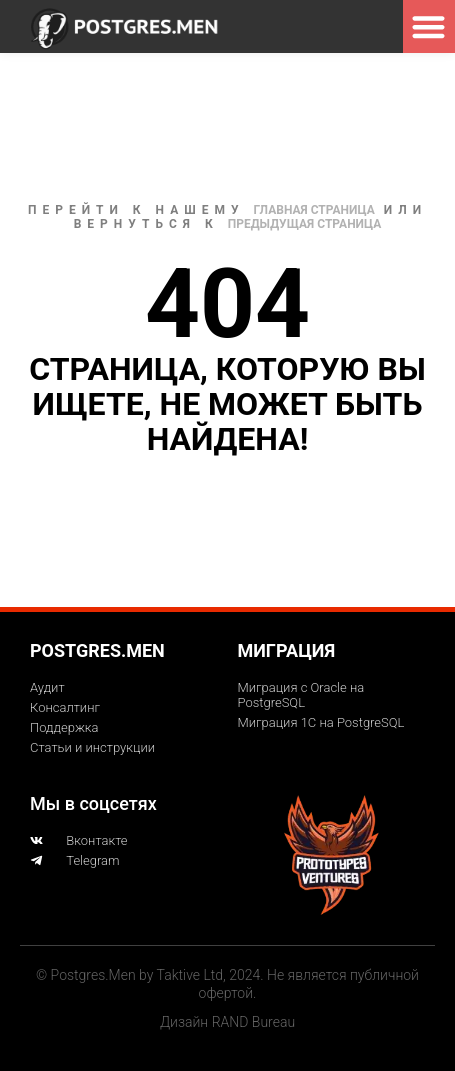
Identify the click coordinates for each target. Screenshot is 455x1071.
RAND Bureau (253, 1022)
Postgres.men (97, 650)
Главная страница (314, 210)
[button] (429, 26)
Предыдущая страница (305, 224)
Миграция (287, 650)
